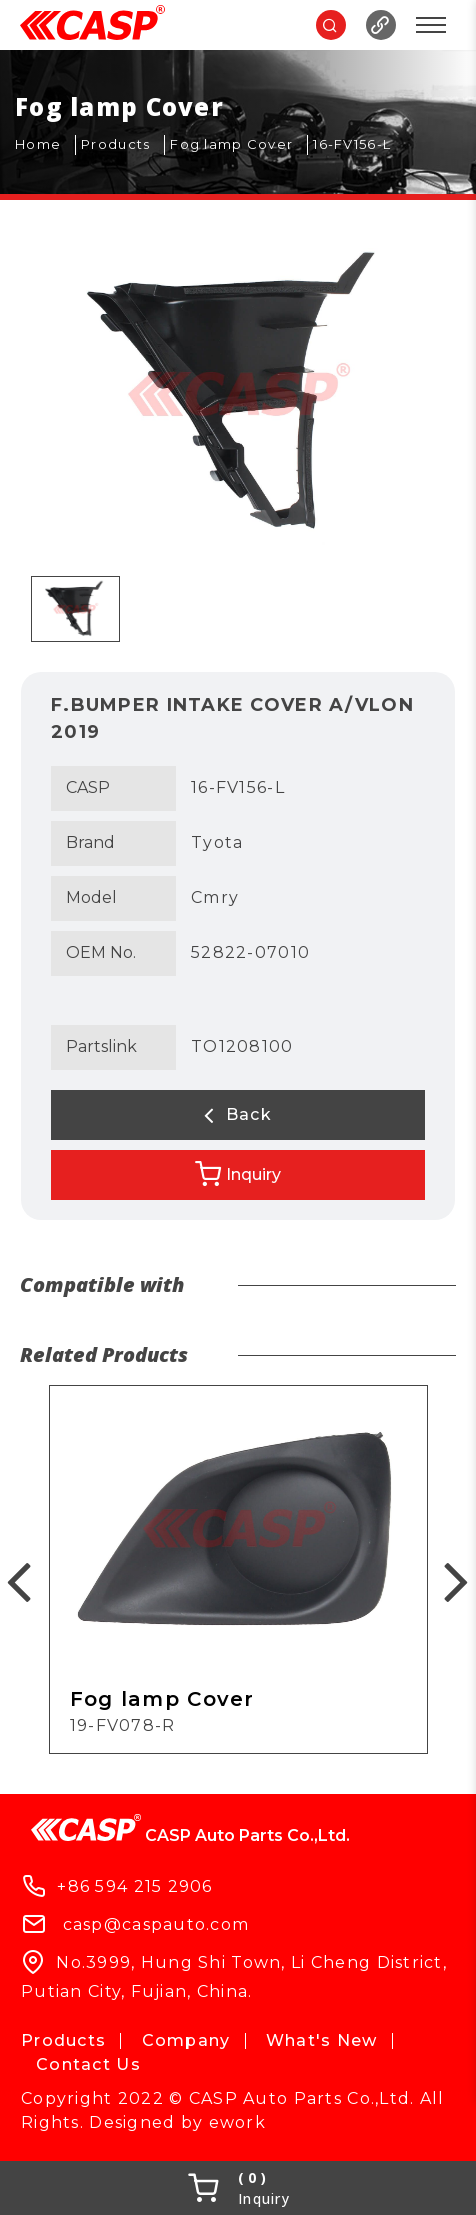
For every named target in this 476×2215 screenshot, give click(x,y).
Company (186, 2040)
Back (238, 1115)
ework (237, 2122)
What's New (322, 2040)
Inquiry (238, 1174)
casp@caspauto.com (156, 1924)
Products (63, 2040)
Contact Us (88, 2064)
